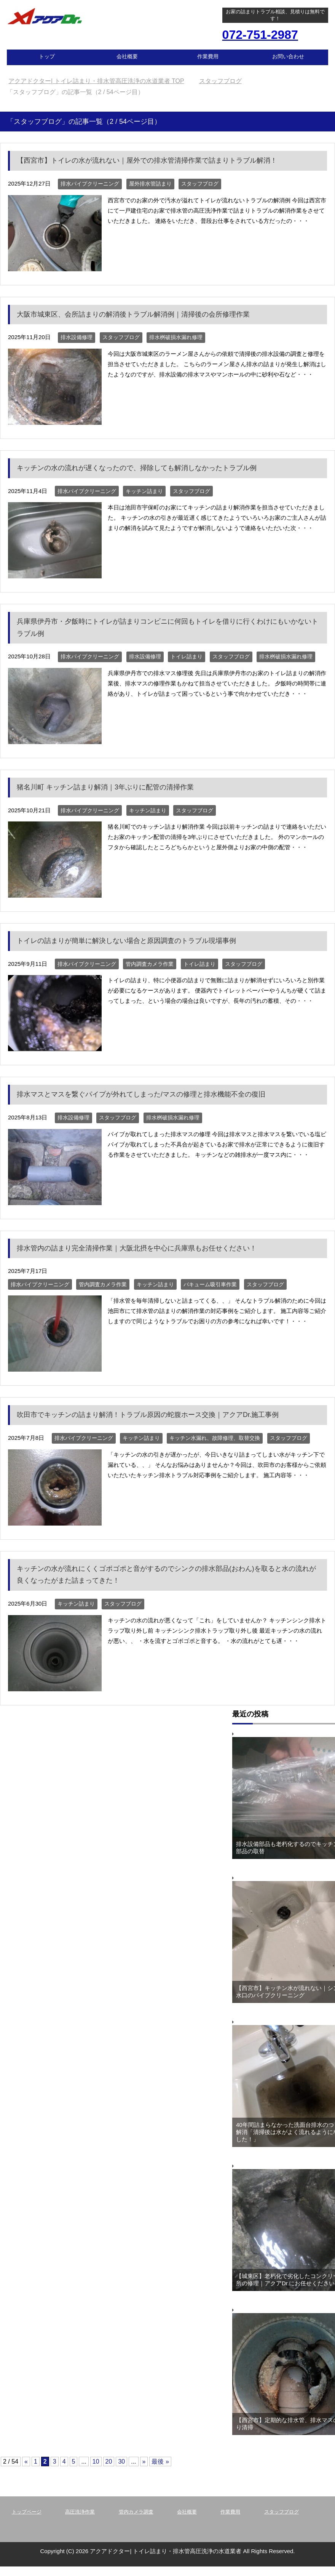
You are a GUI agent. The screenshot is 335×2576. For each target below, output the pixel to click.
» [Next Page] (144, 2461)
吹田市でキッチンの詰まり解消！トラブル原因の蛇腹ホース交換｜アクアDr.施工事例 (148, 1414)
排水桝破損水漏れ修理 (176, 337)
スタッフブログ (200, 184)
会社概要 (127, 56)
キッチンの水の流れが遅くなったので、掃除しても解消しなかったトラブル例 (137, 468)
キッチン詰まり (144, 491)
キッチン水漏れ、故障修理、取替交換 (214, 1438)
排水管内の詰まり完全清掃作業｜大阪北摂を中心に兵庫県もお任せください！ (137, 1248)
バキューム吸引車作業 (210, 1284)
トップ (47, 56)
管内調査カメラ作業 (150, 964)
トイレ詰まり (187, 656)
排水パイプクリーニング (90, 184)
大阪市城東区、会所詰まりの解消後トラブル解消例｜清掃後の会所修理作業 (133, 314)
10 (96, 2461)
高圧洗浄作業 (80, 2512)
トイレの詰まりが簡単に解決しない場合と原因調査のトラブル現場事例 (126, 941)
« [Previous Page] (26, 2461)
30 (121, 2461)
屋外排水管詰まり (150, 184)
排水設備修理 (77, 337)
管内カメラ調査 (136, 2512)
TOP (96, 81)
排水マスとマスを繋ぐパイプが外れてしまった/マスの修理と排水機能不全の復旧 (141, 1094)
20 (108, 2461)
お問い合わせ (288, 56)
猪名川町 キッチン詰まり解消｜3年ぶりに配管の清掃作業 (105, 787)
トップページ (26, 2512)
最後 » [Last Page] (160, 2461)
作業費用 (208, 56)
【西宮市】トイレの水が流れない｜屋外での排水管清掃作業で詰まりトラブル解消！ (147, 160)
